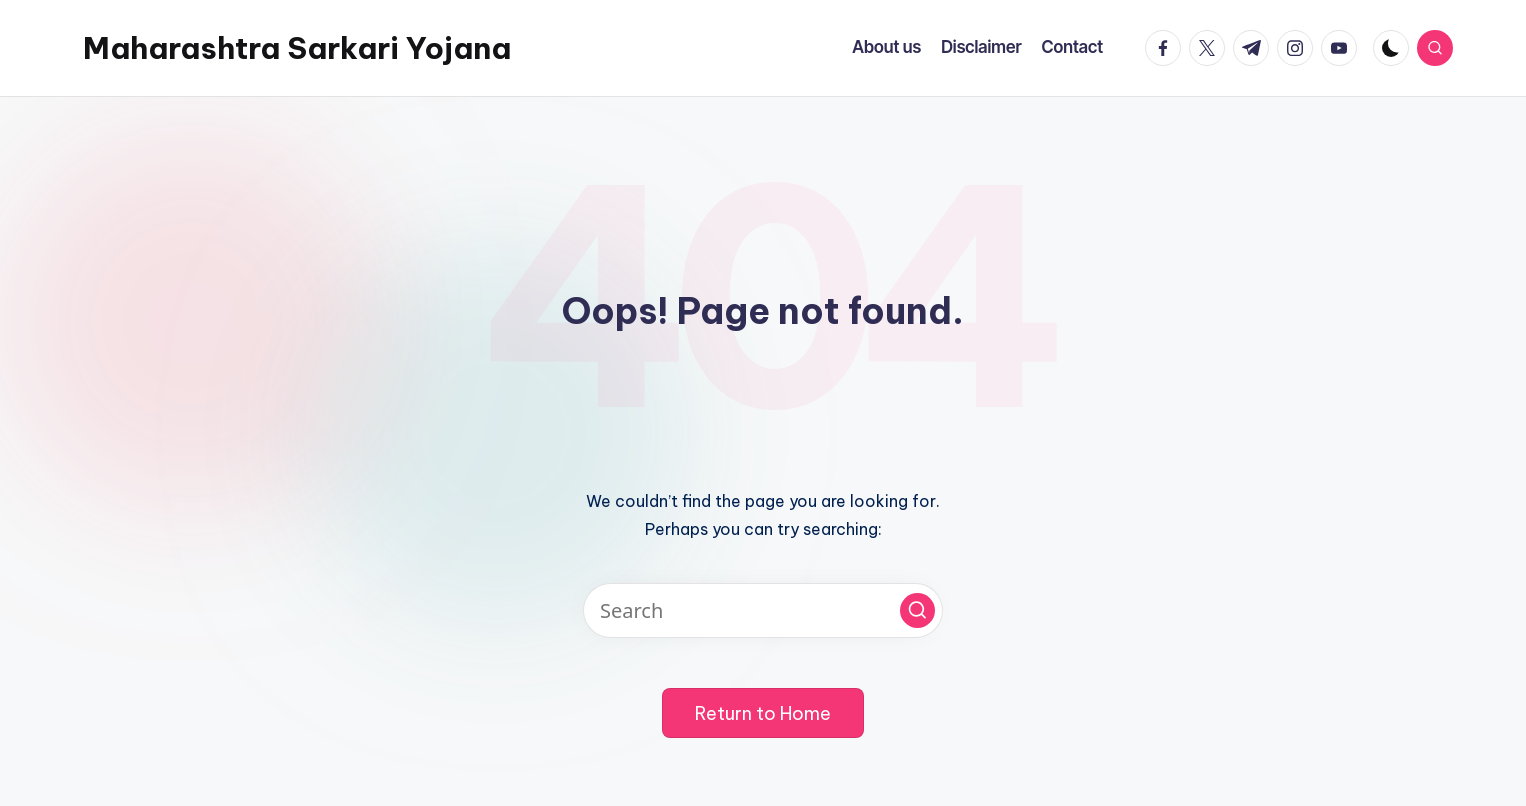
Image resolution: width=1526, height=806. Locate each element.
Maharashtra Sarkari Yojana (297, 48)
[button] (917, 610)
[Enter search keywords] (763, 610)
